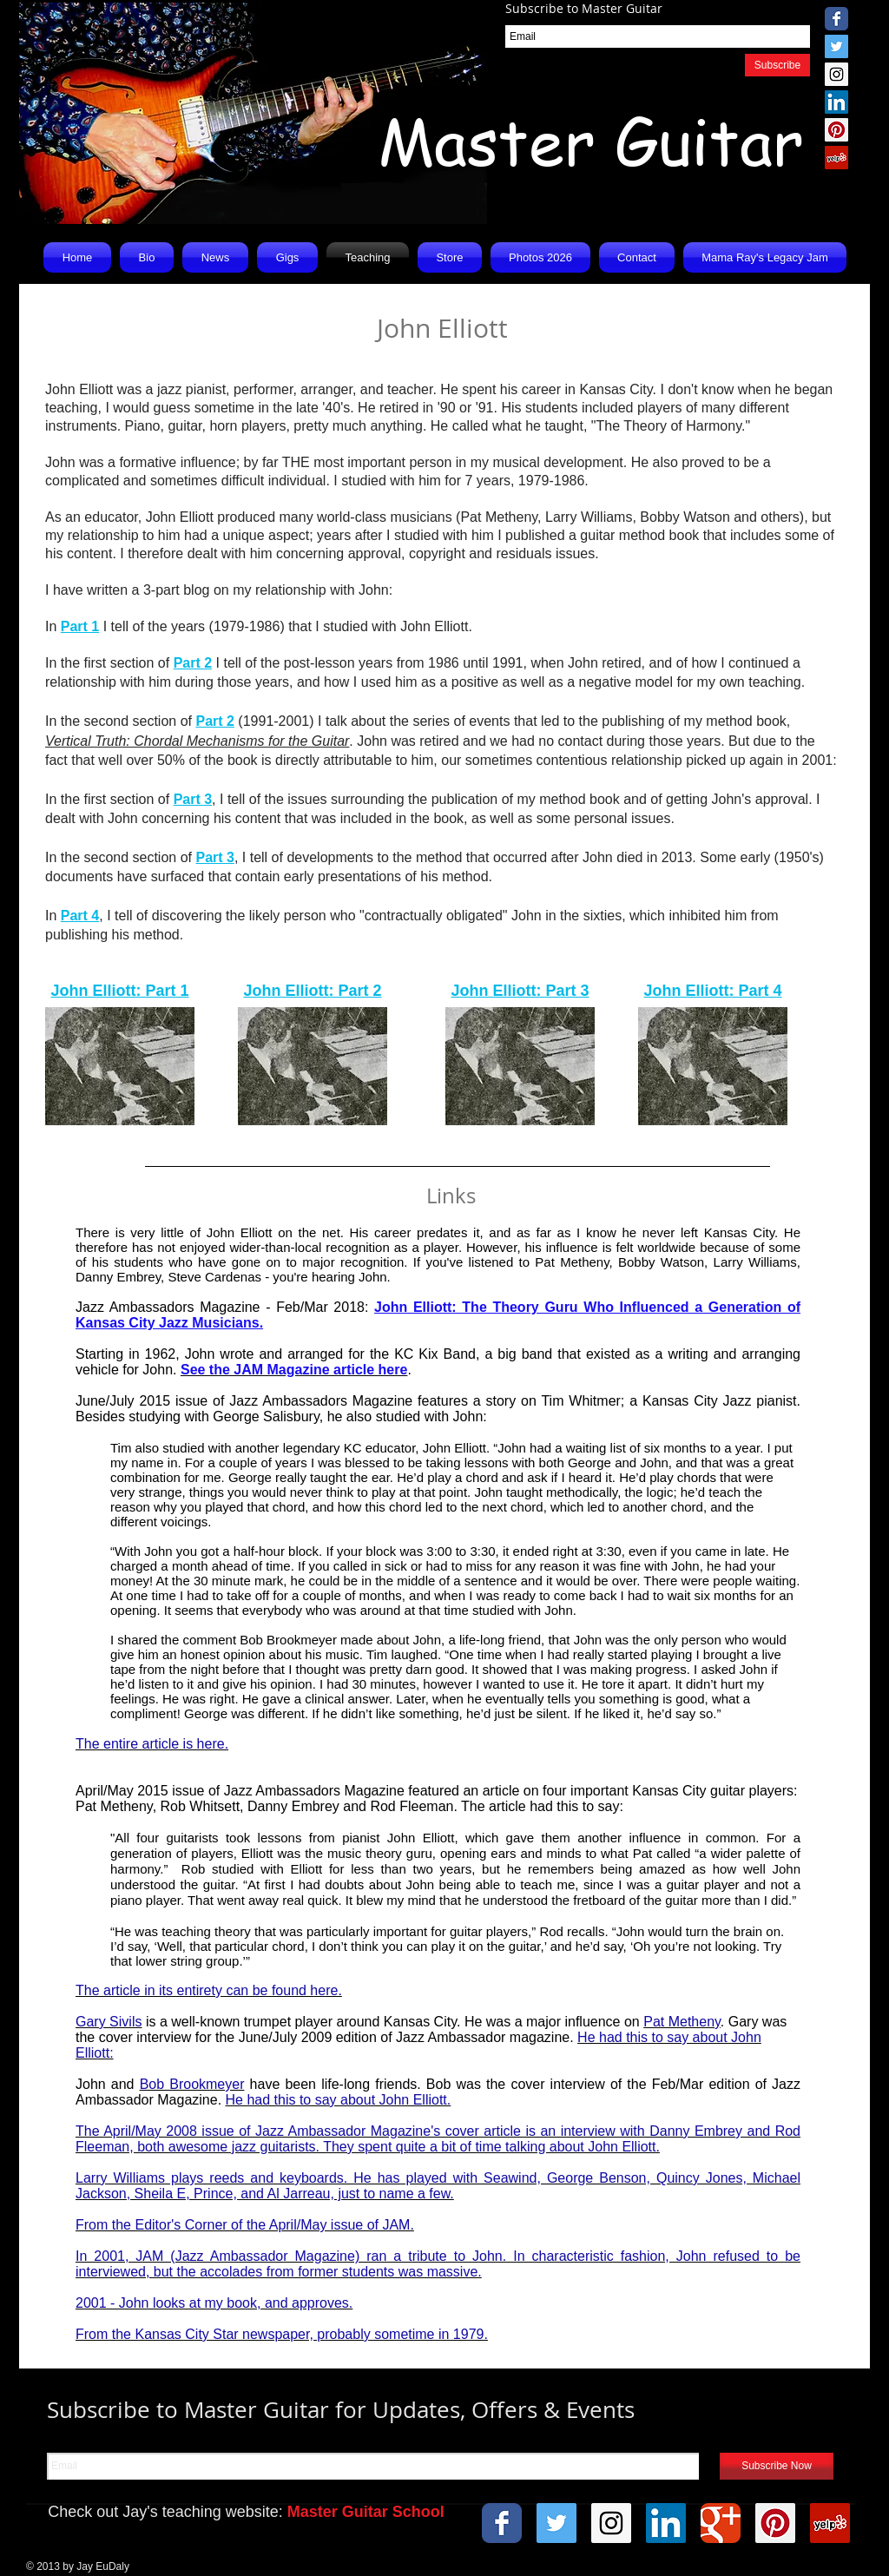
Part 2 (193, 663)
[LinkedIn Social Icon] (836, 102)
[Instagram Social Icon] (836, 74)
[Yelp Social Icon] (836, 157)
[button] (215, 257)
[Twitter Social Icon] (836, 46)
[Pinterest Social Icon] (836, 130)
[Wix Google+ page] (721, 2523)
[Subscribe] (777, 65)
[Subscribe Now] (776, 2466)
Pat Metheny (572, 1262)
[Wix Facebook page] (836, 18)
